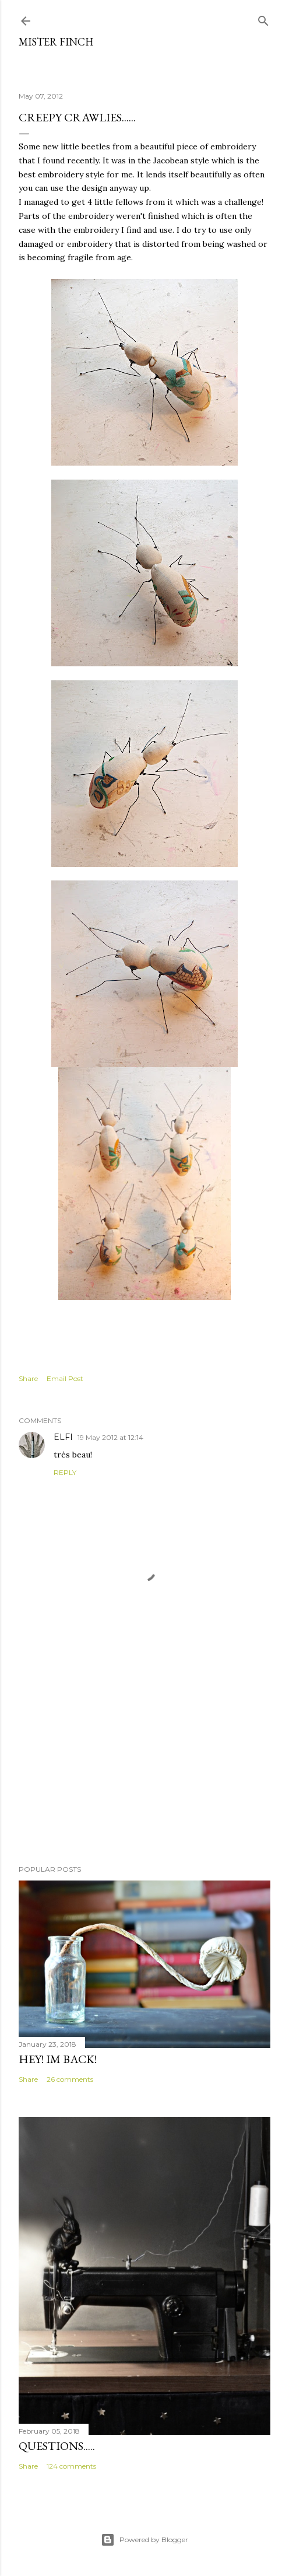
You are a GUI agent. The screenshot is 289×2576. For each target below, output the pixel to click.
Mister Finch (56, 41)
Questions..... (57, 2445)
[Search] (263, 18)
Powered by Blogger (144, 2540)
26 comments (70, 2079)
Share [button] (28, 1378)
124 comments (71, 2466)
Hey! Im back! (58, 2059)
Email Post (65, 1378)
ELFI (63, 1437)
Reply (65, 1472)
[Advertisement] (144, 1754)
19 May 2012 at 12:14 (110, 1437)
